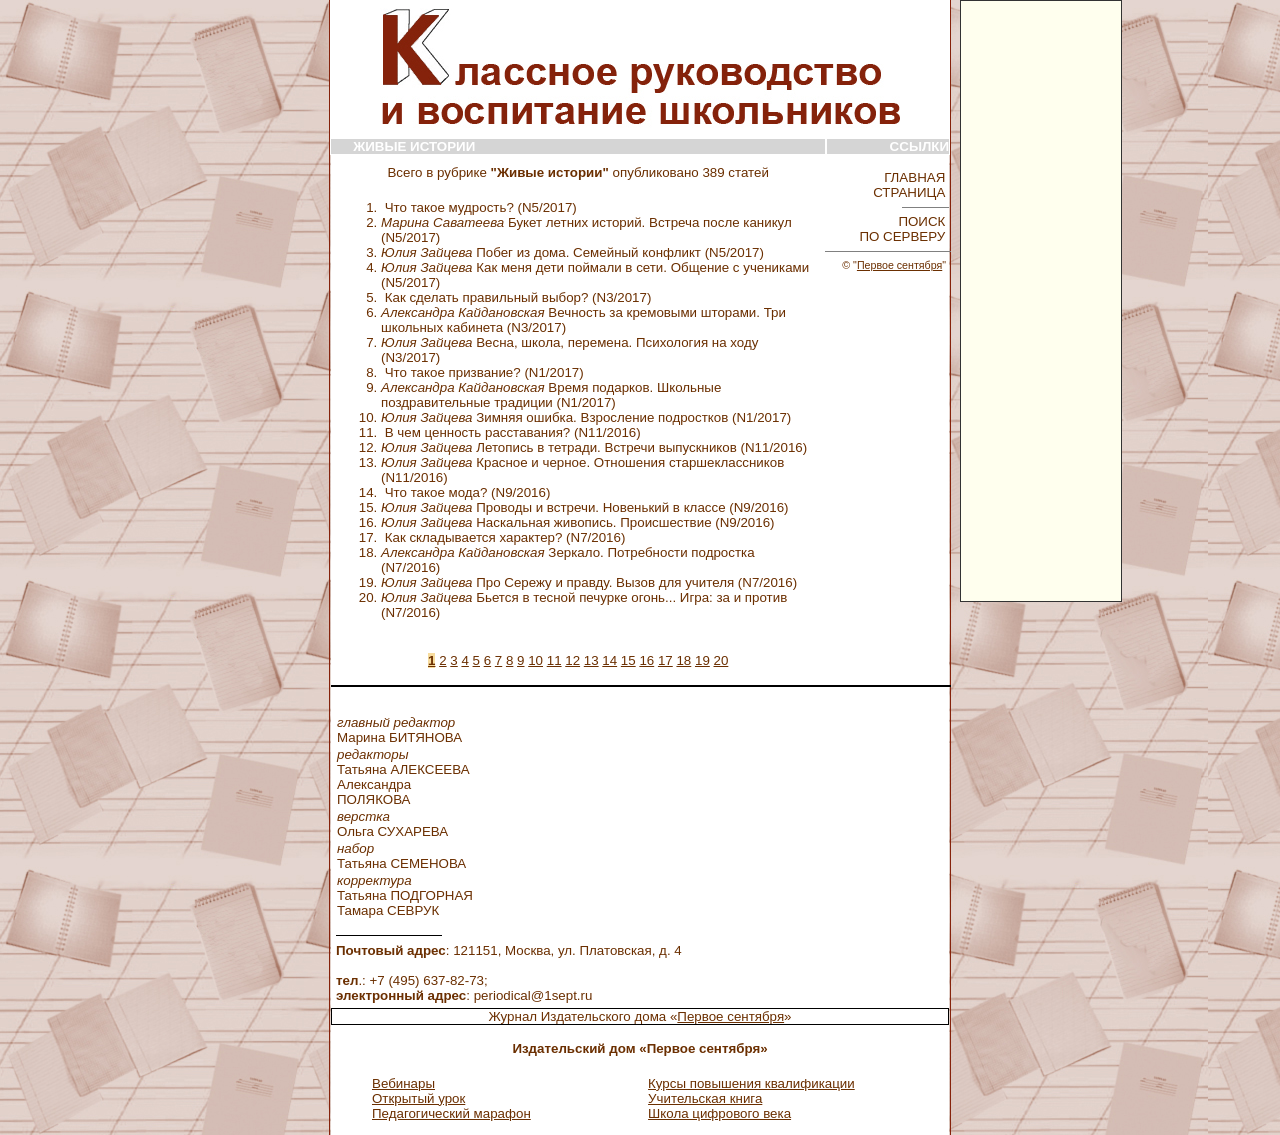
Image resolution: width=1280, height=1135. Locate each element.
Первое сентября (899, 265)
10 (535, 660)
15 (628, 660)
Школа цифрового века (719, 1113)
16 (646, 660)
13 (591, 660)
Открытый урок (418, 1098)
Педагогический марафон (451, 1113)
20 (721, 660)
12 (572, 660)
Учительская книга (705, 1098)
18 (683, 660)
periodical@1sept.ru (533, 995)
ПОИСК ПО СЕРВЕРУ (904, 229)
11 (554, 660)
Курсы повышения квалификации (751, 1083)
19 (702, 660)
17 (665, 660)
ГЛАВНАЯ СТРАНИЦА (911, 185)
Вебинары (403, 1083)
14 (609, 660)
